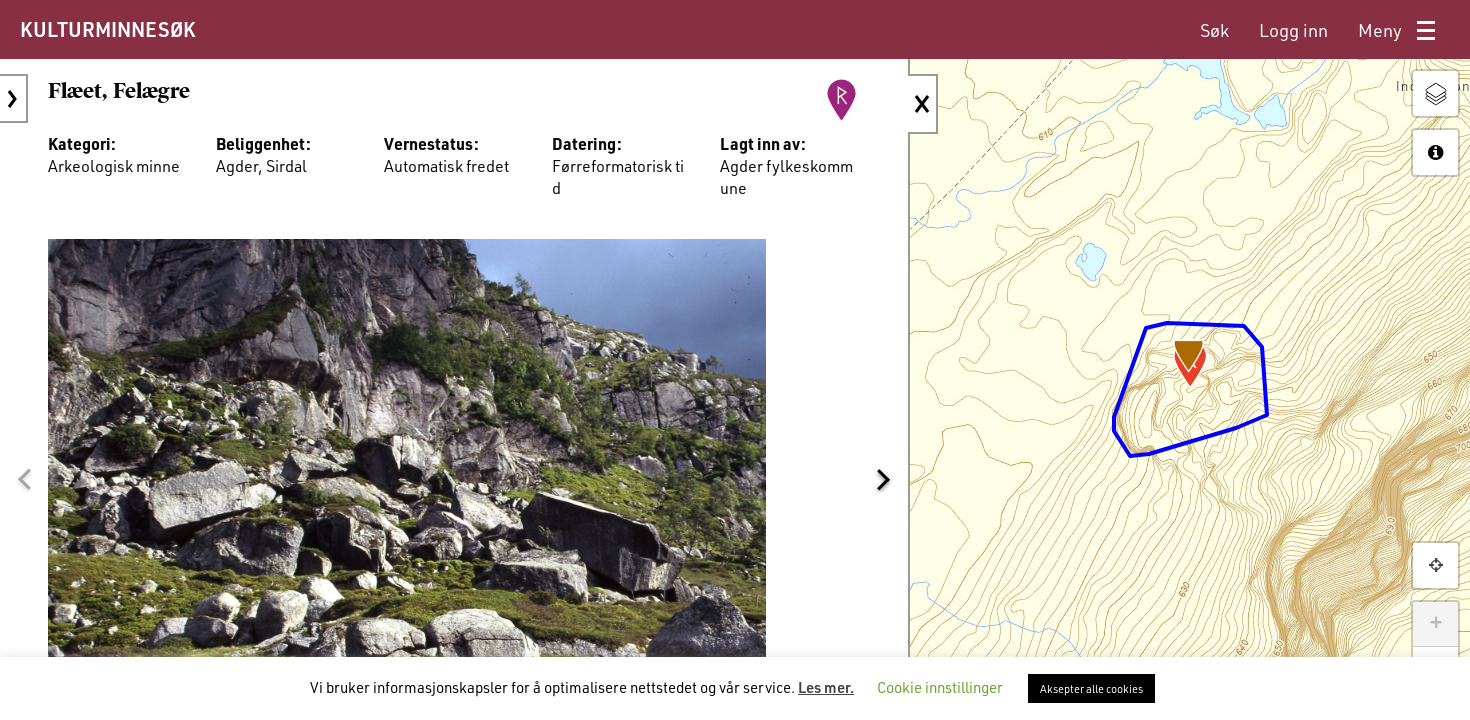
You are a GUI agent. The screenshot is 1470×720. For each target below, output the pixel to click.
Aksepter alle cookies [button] (1091, 688)
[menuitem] (1214, 30)
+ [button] (1435, 624)
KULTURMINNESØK (107, 29)
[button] (24, 479)
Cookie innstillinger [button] (940, 687)
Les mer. (826, 687)
